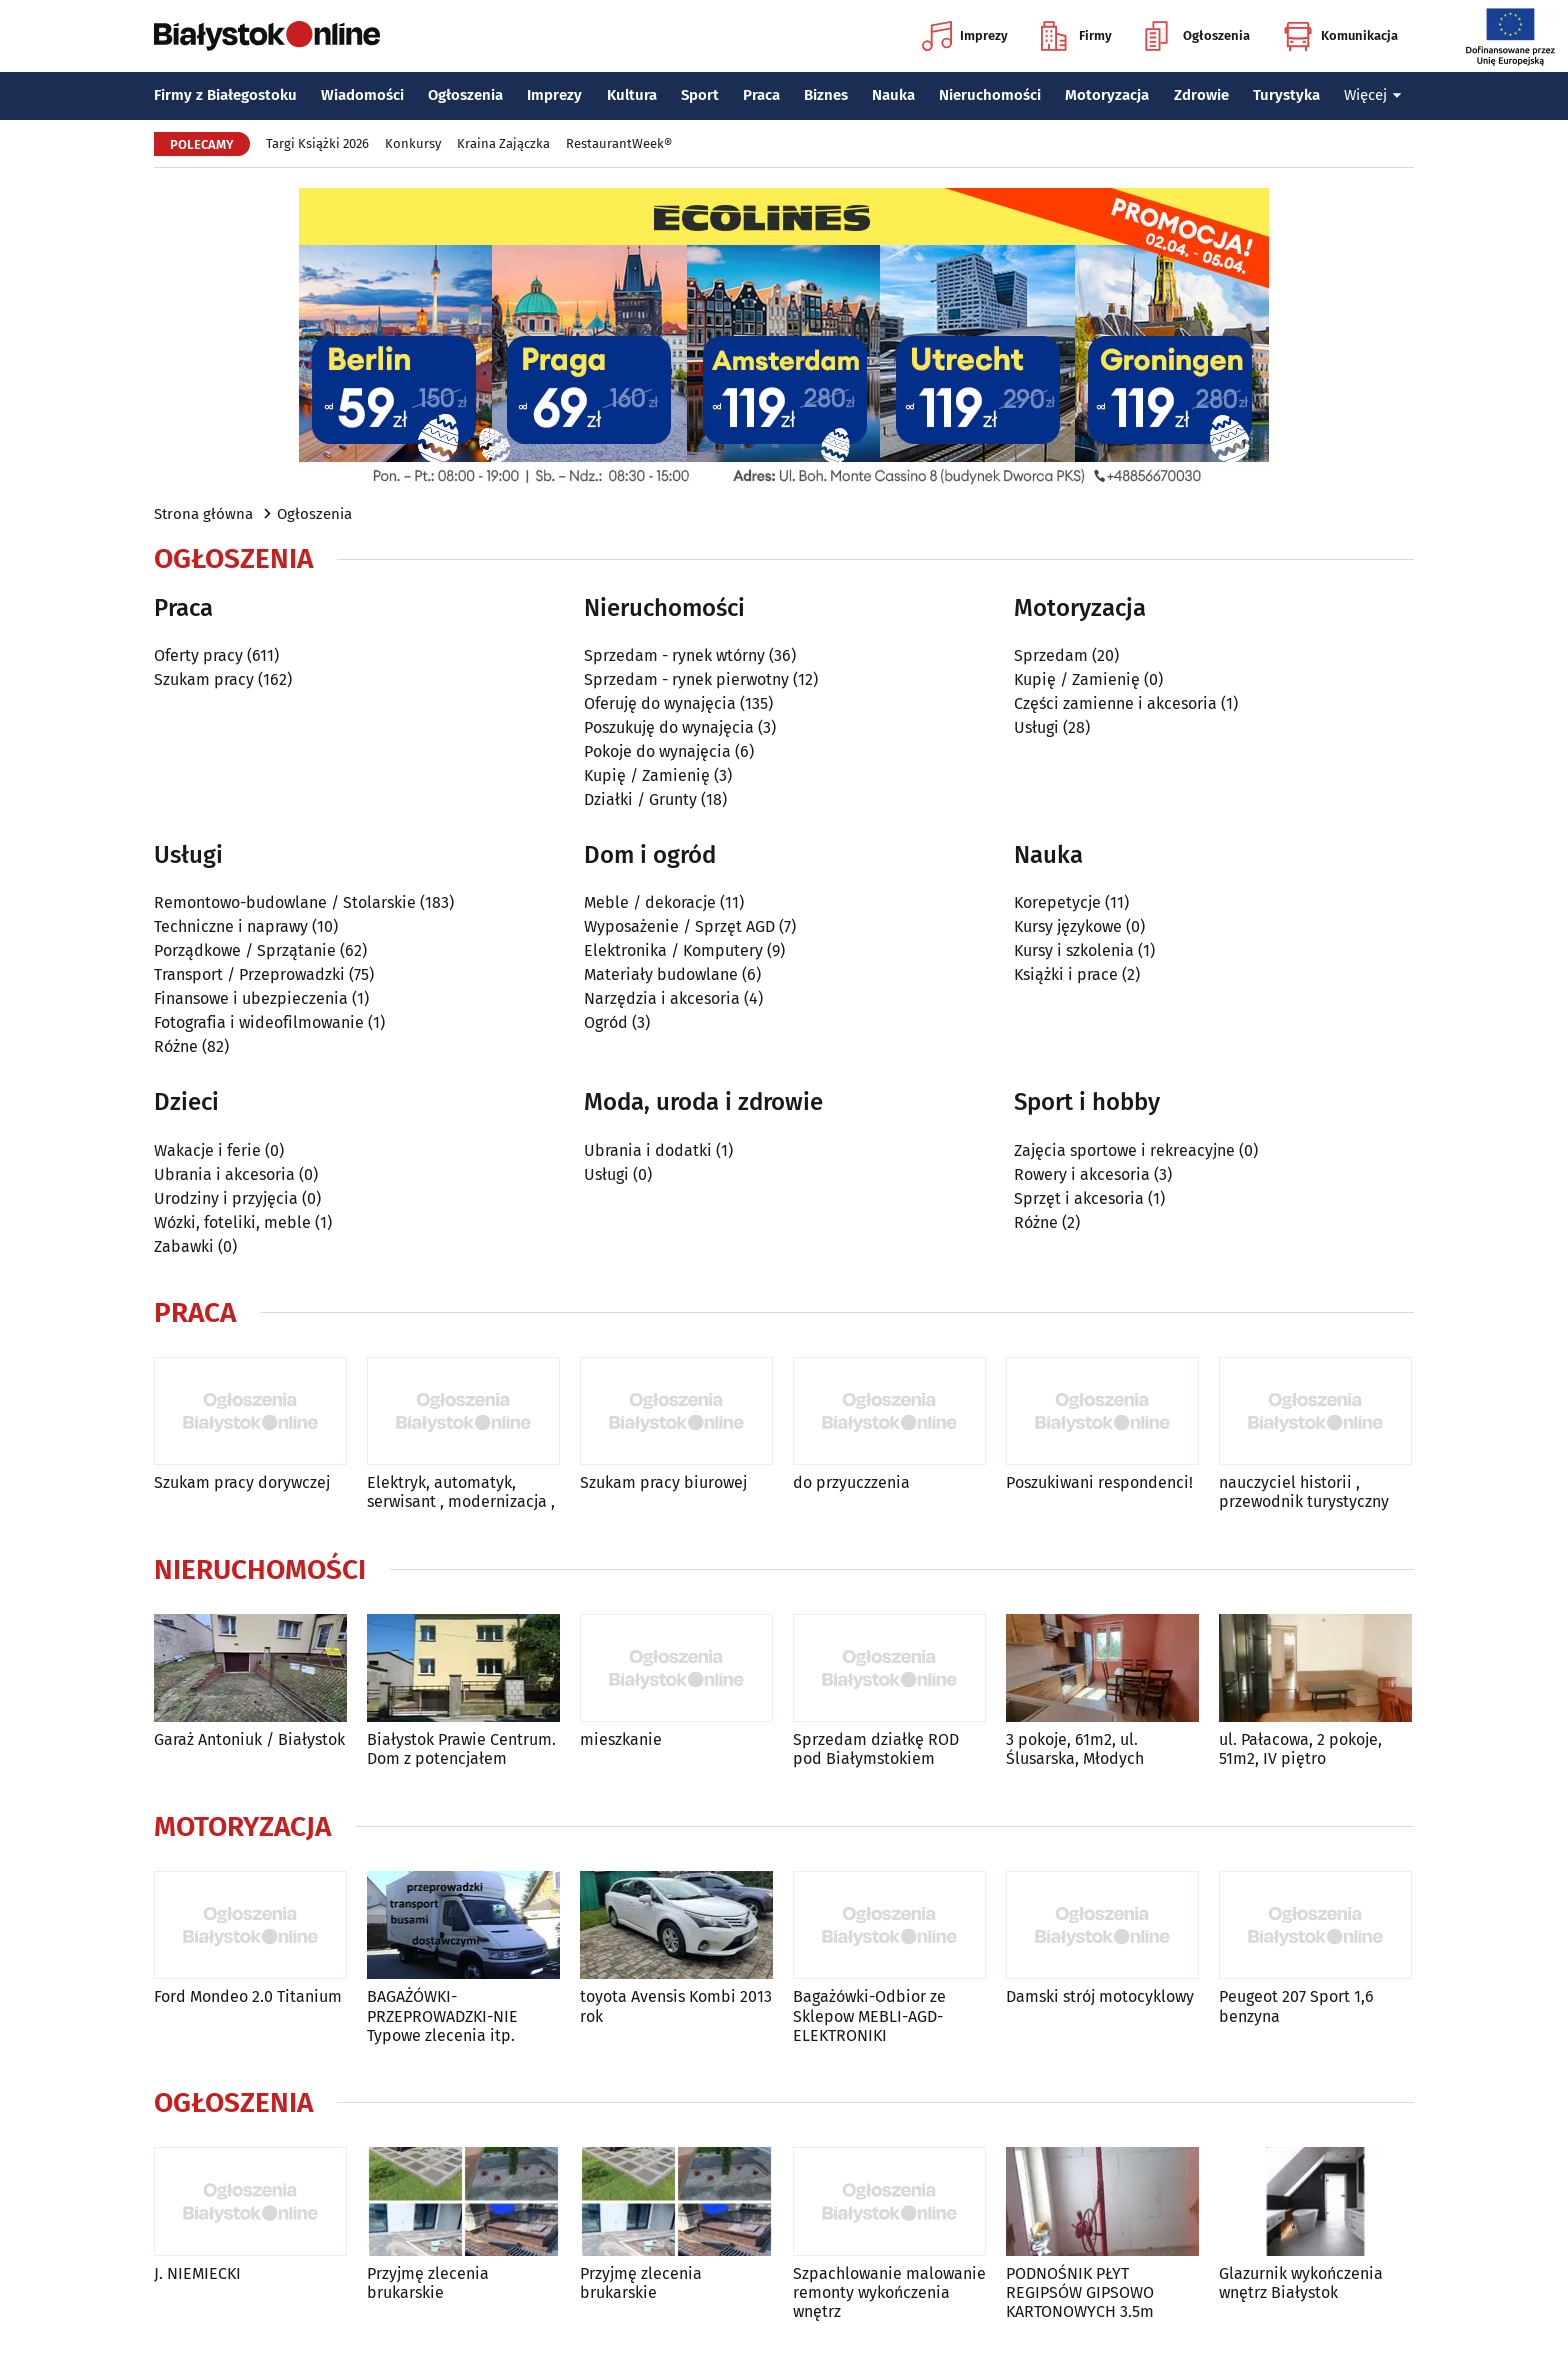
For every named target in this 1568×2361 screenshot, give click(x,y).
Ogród (606, 1022)
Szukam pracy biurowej (663, 1482)
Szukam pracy (204, 679)
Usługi (1036, 727)
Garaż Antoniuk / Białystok (249, 1739)
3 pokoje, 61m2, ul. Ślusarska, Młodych (1075, 1749)
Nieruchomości (990, 95)
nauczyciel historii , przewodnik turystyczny (1304, 1492)
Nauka (893, 95)
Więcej (1373, 95)
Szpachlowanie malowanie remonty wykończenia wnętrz (889, 2292)
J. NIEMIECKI (197, 2273)
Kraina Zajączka (503, 143)
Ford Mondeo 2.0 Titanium (248, 1996)
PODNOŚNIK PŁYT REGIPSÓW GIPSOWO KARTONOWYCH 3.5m (1080, 2292)
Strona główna (203, 514)
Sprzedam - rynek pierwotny (686, 679)
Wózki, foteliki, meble (232, 1222)
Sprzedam (1051, 655)
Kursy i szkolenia (1074, 950)
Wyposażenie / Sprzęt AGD (679, 926)
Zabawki (184, 1246)
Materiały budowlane (661, 974)
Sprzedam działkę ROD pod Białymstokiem (876, 1749)
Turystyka (1286, 95)
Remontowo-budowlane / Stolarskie (285, 902)
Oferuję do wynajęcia (660, 703)
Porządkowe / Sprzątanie (245, 950)
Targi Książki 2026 (317, 143)
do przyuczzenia (851, 1482)
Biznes (826, 95)
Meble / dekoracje (650, 902)
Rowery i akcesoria (1082, 1174)
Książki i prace (1066, 974)
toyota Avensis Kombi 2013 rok (676, 2006)
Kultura (632, 95)
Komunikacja (1340, 36)
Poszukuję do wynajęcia (669, 727)
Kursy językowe (1068, 926)
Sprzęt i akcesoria (1079, 1198)
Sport (700, 95)
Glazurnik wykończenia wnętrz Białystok (1301, 2283)
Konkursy (413, 143)
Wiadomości (362, 95)
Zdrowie (1201, 95)
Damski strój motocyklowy (1100, 1996)
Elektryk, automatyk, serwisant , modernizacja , (461, 1492)
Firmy (1076, 36)
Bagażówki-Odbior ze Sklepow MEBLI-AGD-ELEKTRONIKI (869, 2015)
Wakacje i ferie (207, 1150)
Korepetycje (1057, 902)
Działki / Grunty (640, 799)
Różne (176, 1046)
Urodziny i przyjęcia (226, 1198)
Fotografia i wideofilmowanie (259, 1022)
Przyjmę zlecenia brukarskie (428, 2283)
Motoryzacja (1107, 95)
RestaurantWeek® (619, 143)
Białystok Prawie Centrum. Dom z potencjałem (461, 1749)
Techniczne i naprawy (231, 926)
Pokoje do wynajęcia (657, 751)
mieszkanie (621, 1739)
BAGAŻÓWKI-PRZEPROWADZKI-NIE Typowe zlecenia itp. (442, 2015)
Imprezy (965, 36)
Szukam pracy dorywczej (242, 1482)
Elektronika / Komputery (673, 950)
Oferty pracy (198, 655)
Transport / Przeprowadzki (249, 974)
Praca (761, 95)
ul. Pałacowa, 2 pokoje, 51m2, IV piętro (1300, 1749)
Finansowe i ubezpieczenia (251, 998)
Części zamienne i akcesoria (1115, 703)
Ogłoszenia (1197, 36)
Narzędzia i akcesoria (662, 998)
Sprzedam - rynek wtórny (674, 655)
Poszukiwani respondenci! (1099, 1482)
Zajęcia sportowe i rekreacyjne (1124, 1150)
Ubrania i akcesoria (224, 1174)
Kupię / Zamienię (647, 775)
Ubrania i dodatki (648, 1150)
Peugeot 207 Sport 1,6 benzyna (1296, 2006)
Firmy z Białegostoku (225, 95)
